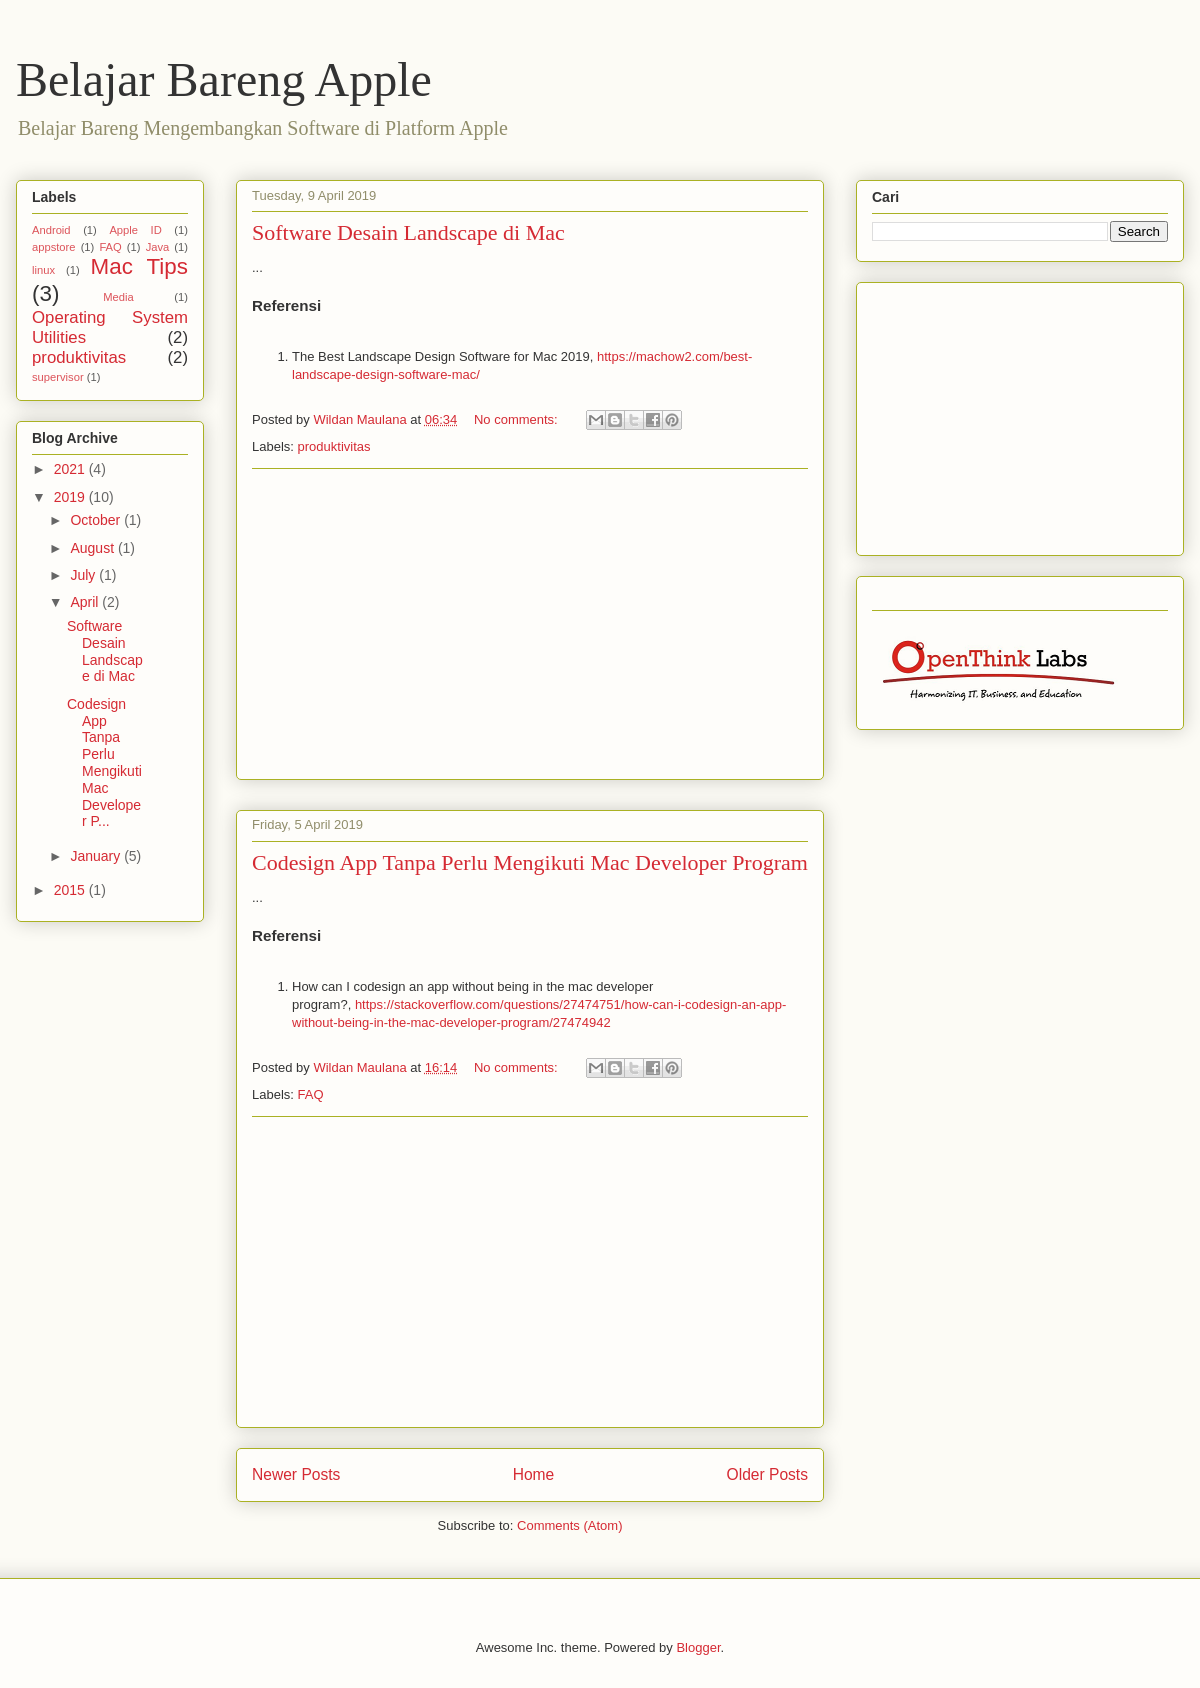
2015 (71, 890)
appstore (54, 247)
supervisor (58, 377)
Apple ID (135, 230)
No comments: (517, 419)
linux (43, 270)
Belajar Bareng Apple (224, 79)
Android (51, 230)
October (97, 520)
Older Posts (767, 1474)
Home (534, 1474)
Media (118, 297)
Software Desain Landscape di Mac (408, 232)
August (93, 548)
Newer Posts (296, 1474)
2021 (71, 469)
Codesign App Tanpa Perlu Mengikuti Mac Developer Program (530, 862)
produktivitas (334, 446)
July (84, 575)
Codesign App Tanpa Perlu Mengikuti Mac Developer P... (104, 763)
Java (158, 247)
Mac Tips (139, 266)
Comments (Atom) (569, 1525)
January (97, 856)
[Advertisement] (530, 624)
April (86, 602)
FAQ (311, 1094)
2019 (71, 497)
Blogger (698, 1647)
